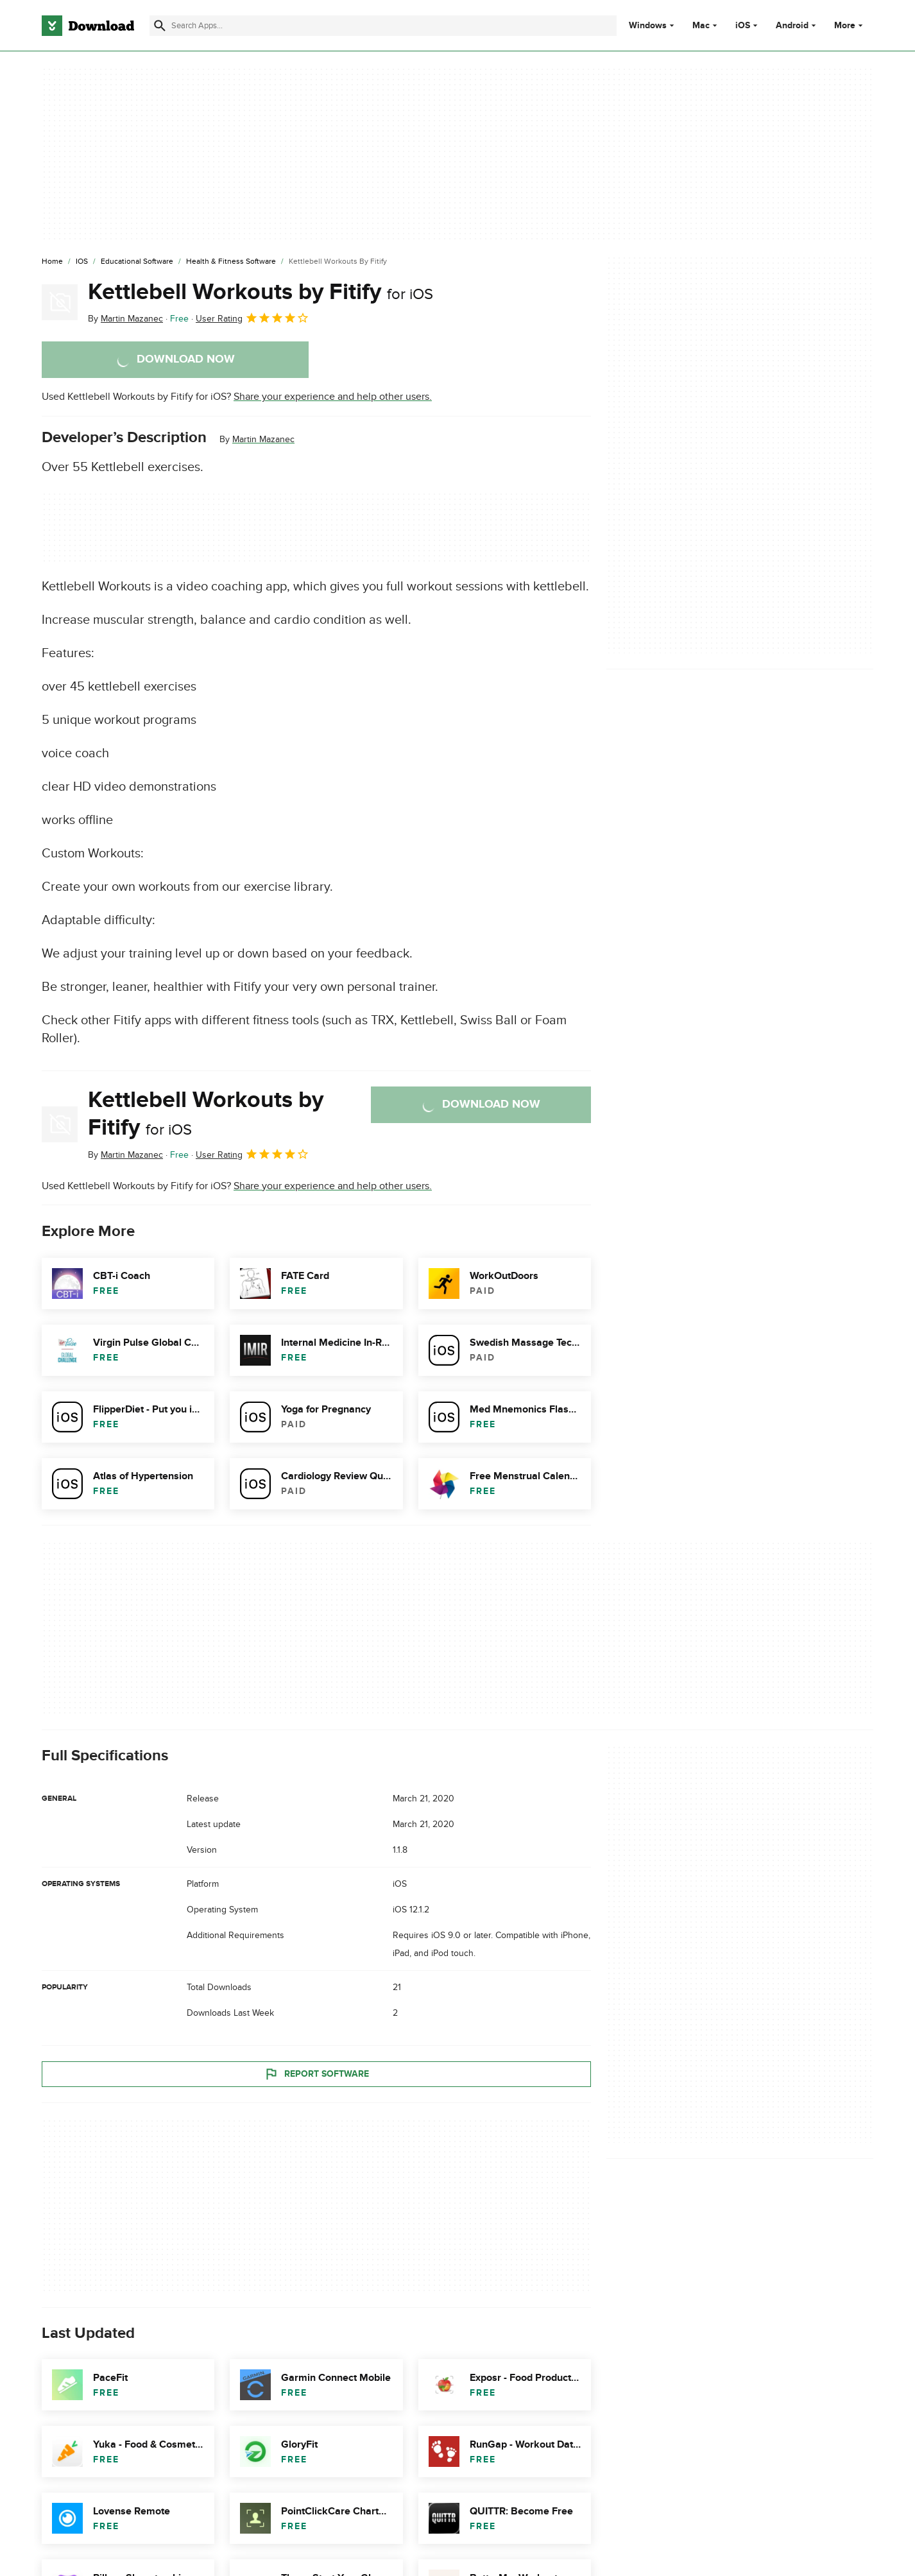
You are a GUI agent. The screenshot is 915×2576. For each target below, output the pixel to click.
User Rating (252, 317)
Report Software (316, 2073)
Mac (701, 25)
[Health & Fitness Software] (231, 261)
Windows (648, 25)
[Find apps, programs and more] (383, 25)
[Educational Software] (137, 261)
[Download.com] (88, 25)
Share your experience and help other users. (333, 396)
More (850, 25)
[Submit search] (160, 25)
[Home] (52, 261)
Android (792, 25)
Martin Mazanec (263, 439)
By (125, 318)
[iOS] (82, 261)
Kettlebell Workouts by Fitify (260, 292)
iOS (742, 25)
